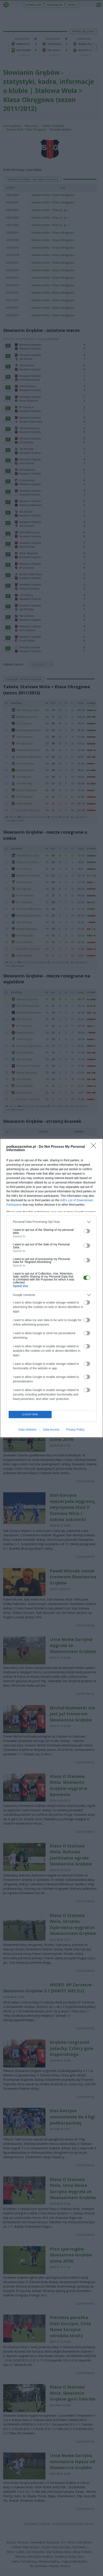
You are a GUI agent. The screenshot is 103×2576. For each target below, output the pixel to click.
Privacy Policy (75, 1429)
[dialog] (51, 1288)
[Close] (95, 1147)
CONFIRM (30, 1414)
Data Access (51, 1429)
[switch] (86, 1231)
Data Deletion (28, 1429)
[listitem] (51, 1222)
